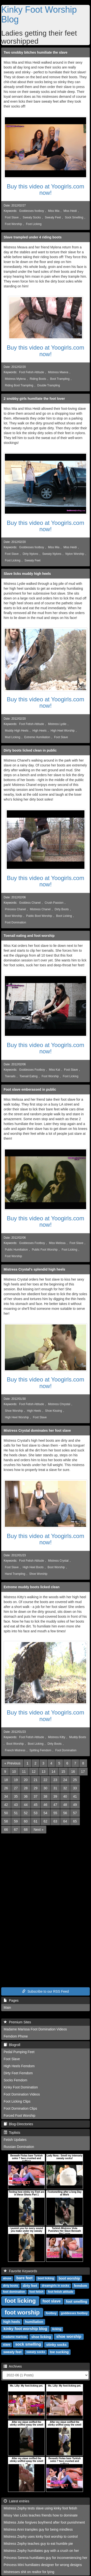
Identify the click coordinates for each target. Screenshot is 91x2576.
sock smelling (28, 2344)
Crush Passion (54, 902)
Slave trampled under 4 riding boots (33, 237)
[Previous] (12, 1763)
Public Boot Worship (39, 916)
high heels (11, 2322)
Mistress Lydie (57, 724)
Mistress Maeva (58, 372)
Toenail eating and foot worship (29, 936)
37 (36, 1796)
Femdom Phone (16, 2036)
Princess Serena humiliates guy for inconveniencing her (45, 2558)
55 (55, 1813)
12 (34, 1771)
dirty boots (10, 2286)
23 (55, 1780)
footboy (51, 2313)
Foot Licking (33, 224)
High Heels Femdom (19, 2066)
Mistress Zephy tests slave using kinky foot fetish (40, 2508)
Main (7, 2007)
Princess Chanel (15, 909)
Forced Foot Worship (19, 2115)
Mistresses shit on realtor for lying (29, 2572)
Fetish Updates (15, 2140)
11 (24, 1771)
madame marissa (14, 2337)
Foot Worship (13, 224)
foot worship (22, 2312)
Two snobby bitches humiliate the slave (35, 52)
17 (83, 1771)
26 (6, 1788)
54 (45, 1813)
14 (53, 1771)
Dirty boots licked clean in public (30, 750)
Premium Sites (17, 2022)
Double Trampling (48, 385)
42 (6, 1805)
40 (65, 1796)
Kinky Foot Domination (21, 2087)
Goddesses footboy (31, 211)
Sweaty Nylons (51, 554)
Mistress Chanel (40, 909)
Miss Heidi (70, 211)
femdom (80, 2286)
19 (16, 1780)
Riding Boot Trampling (19, 385)
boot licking (46, 2278)
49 (75, 1805)
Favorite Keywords (20, 2271)
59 (16, 1821)
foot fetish (36, 2292)
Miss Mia (53, 211)
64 (65, 1821)
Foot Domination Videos (22, 2094)
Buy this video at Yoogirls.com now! (45, 189)
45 (36, 1805)
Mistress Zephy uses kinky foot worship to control (41, 2536)
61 (36, 1821)
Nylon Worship (74, 554)
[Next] (39, 1829)
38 (45, 1796)
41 (75, 1796)
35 (16, 1796)
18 (6, 1780)
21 (36, 1780)
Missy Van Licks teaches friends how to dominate (41, 2515)
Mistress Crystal (58, 1560)
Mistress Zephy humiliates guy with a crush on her (41, 2551)
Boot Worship (13, 916)
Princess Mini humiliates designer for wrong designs (43, 2565)
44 (26, 1805)
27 (16, 1788)
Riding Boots (38, 379)
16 (73, 1771)
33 (75, 1788)
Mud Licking (12, 737)
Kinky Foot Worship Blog (39, 14)
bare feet (25, 2278)
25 (75, 1780)
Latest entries (16, 2501)
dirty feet (30, 2286)
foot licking (20, 2300)
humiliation (34, 2322)
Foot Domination (15, 922)
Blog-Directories (18, 2124)
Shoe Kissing (53, 1410)
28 (26, 1788)
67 (16, 1830)
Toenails (10, 1076)
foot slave (51, 2301)
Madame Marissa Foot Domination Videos (35, 2029)
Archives (13, 2366)
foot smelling (76, 2301)
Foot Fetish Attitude (31, 372)
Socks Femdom (15, 2080)
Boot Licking (64, 916)
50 (6, 1813)
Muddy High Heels (16, 730)
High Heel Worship (63, 730)
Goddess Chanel (30, 902)
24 (65, 1780)
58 (6, 1821)
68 (26, 1830)
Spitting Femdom (40, 1750)
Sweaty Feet (53, 217)
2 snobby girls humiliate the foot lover (34, 399)
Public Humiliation (16, 1249)
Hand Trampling (15, 1574)
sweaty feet (12, 2352)
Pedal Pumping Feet (19, 2052)
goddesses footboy (74, 2313)
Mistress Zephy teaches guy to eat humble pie (38, 2544)
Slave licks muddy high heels (27, 574)
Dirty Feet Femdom (18, 2073)
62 (45, 1821)
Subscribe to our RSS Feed (45, 1991)
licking (56, 2329)
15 (63, 1771)
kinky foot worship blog (25, 2329)
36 (26, 1796)
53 (36, 1813)
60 (26, 1821)
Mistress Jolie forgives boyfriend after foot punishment (44, 2522)
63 (55, 1821)
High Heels (40, 730)
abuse (7, 2278)
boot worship (69, 2278)
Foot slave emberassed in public (30, 1089)
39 (55, 1796)
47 (55, 1805)
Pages (11, 2000)
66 (6, 1830)
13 (44, 1771)
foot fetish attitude (60, 2292)
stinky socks (56, 2345)
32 (65, 1788)
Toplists (12, 2133)
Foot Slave (12, 217)
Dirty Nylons (30, 554)
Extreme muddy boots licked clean (31, 1587)
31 (55, 1788)
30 (45, 1788)
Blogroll (12, 2045)
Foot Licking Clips (17, 2101)
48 (65, 1805)
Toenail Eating (28, 1076)
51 (16, 1813)
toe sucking (59, 2352)
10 (14, 1771)
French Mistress (15, 1750)
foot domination (14, 2292)
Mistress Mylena (15, 379)
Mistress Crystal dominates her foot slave (37, 1430)
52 (26, 1813)
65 (75, 1821)
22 (45, 1780)
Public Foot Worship (45, 1249)
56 (65, 1813)
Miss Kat (54, 1069)
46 (45, 1805)
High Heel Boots (33, 1567)
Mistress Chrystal (59, 1404)
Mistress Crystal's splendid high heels (34, 1269)
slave (6, 2345)
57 (75, 1813)
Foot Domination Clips (20, 2108)
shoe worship (68, 2337)
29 (36, 1788)
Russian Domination (19, 2147)
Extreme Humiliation (37, 737)
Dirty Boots (62, 909)
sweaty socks (35, 2352)
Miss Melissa (57, 1243)
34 (6, 1796)
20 (26, 1780)
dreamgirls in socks (55, 2286)
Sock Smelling (74, 217)
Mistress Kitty (56, 1737)
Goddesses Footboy (32, 1069)
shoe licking (41, 2337)
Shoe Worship (14, 1410)
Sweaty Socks (32, 217)
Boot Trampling (60, 379)
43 (16, 1805)
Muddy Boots (77, 1737)
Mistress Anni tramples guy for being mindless (38, 2529)
